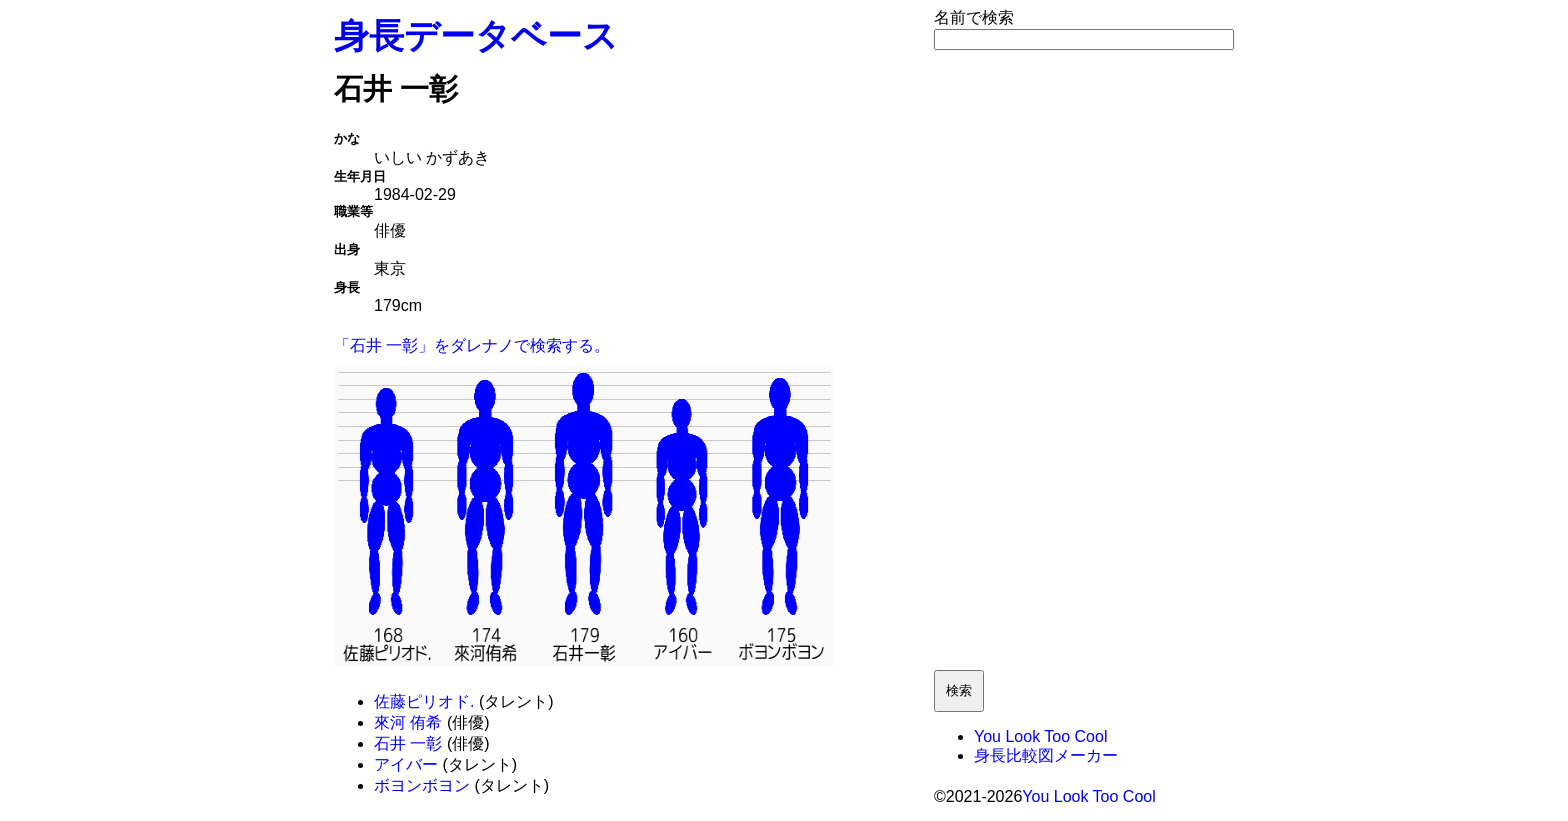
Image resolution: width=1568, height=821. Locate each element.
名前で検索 (974, 17)
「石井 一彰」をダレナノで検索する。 (472, 345)
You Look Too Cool (1040, 736)
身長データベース (476, 35)
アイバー (406, 764)
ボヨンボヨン (422, 785)
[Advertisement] (1084, 360)
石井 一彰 (408, 743)
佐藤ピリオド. (424, 701)
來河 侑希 (408, 722)
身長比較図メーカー (1046, 755)
